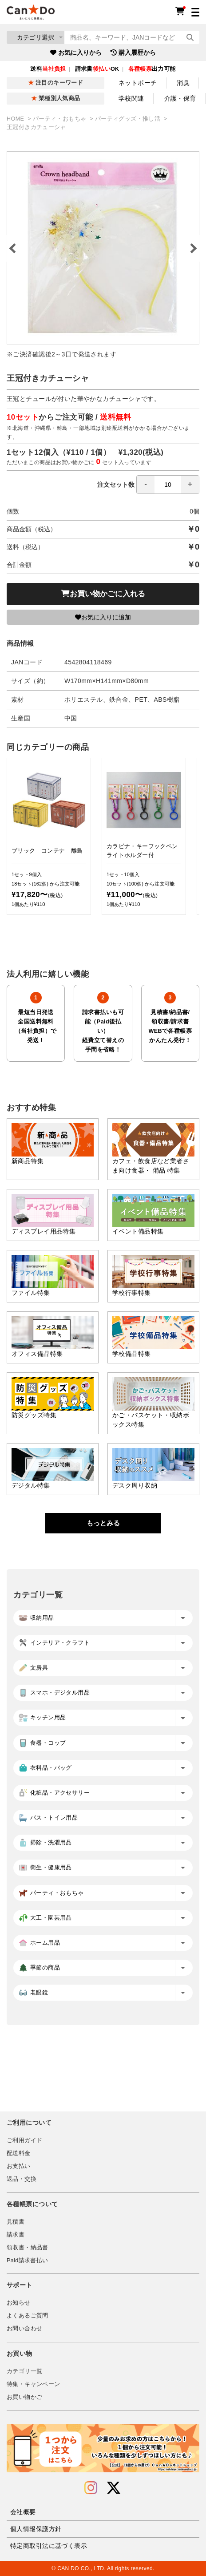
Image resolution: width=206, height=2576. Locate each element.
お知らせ (19, 2303)
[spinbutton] (167, 484)
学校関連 (131, 98)
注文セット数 (148, 484)
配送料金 (19, 2153)
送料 (48, 69)
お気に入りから (76, 52)
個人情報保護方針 (35, 2528)
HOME (16, 119)
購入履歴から (133, 52)
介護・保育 (180, 98)
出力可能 (152, 69)
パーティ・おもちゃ (60, 119)
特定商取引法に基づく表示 (48, 2545)
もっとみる (103, 1523)
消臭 (183, 82)
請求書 (15, 2235)
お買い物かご (24, 2397)
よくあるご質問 (27, 2316)
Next (192, 248)
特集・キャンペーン (33, 2384)
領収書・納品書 (27, 2247)
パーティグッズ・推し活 (128, 119)
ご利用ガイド (24, 2140)
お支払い (19, 2166)
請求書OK (97, 69)
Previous (13, 248)
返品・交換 (21, 2179)
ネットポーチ (138, 82)
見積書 (15, 2222)
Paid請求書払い (27, 2260)
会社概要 (23, 2511)
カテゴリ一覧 (24, 2371)
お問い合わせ (24, 2328)
